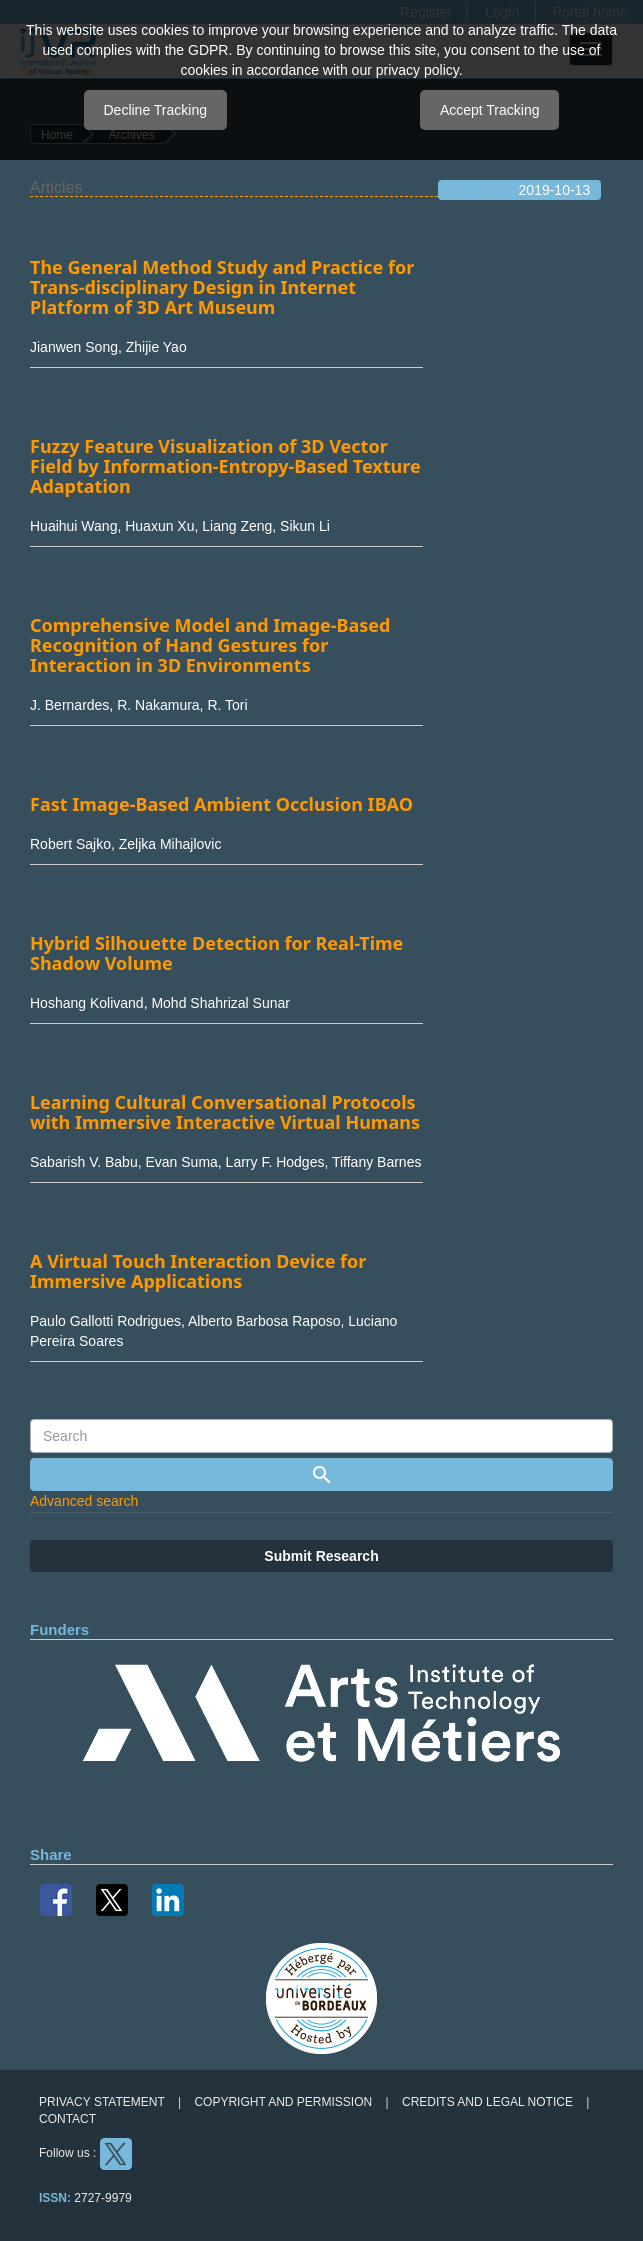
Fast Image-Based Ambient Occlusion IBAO (221, 804)
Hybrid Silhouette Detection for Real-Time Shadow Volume (216, 953)
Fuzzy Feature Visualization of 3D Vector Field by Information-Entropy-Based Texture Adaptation (225, 466)
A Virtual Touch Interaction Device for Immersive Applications (198, 1271)
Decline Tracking (156, 110)
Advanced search (84, 1501)
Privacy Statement (102, 2102)
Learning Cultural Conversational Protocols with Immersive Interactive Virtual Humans (225, 1112)
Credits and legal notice (487, 2102)
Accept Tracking (490, 110)
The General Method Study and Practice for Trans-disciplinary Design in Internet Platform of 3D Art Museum (222, 287)
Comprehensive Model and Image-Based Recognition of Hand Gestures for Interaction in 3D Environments (210, 645)
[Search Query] (321, 1436)
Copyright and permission (283, 2102)
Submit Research (321, 1556)
